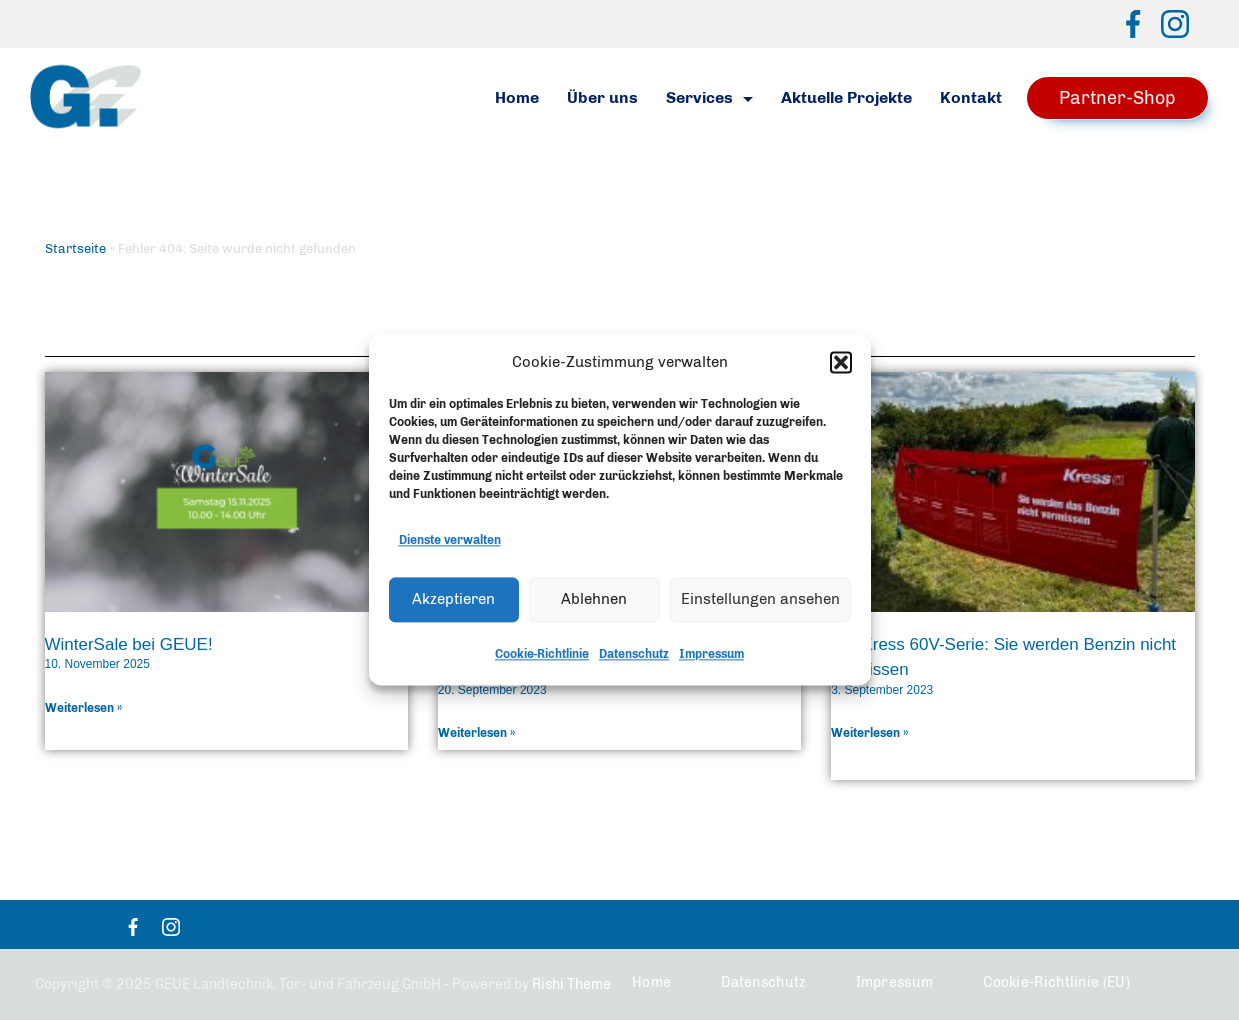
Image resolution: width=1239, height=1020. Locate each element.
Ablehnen (594, 602)
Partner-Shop (1117, 98)
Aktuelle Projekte (846, 97)
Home (517, 97)
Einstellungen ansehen (760, 602)
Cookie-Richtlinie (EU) (1056, 982)
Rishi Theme (571, 984)
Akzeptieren (453, 602)
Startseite (75, 248)
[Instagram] (1175, 24)
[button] (841, 365)
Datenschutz (634, 657)
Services (709, 97)
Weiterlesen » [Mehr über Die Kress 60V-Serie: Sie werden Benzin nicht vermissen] (870, 733)
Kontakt (971, 97)
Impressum (711, 657)
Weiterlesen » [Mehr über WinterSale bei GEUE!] (84, 708)
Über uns (602, 97)
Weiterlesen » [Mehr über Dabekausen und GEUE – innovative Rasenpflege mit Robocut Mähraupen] (477, 733)
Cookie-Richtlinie (542, 657)
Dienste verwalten (450, 543)
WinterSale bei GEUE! (129, 644)
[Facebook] (1133, 24)
